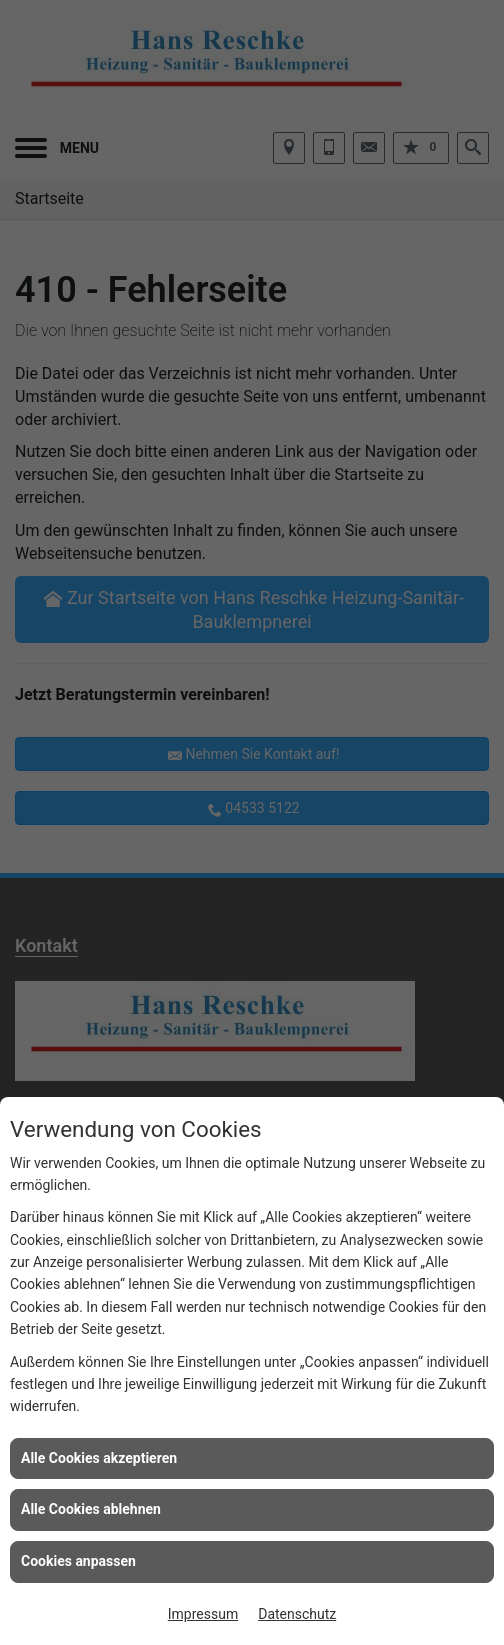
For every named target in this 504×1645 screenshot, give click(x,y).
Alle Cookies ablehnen (91, 1509)
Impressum (203, 1614)
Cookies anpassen (78, 1561)
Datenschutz (297, 1614)
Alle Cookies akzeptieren (99, 1458)
